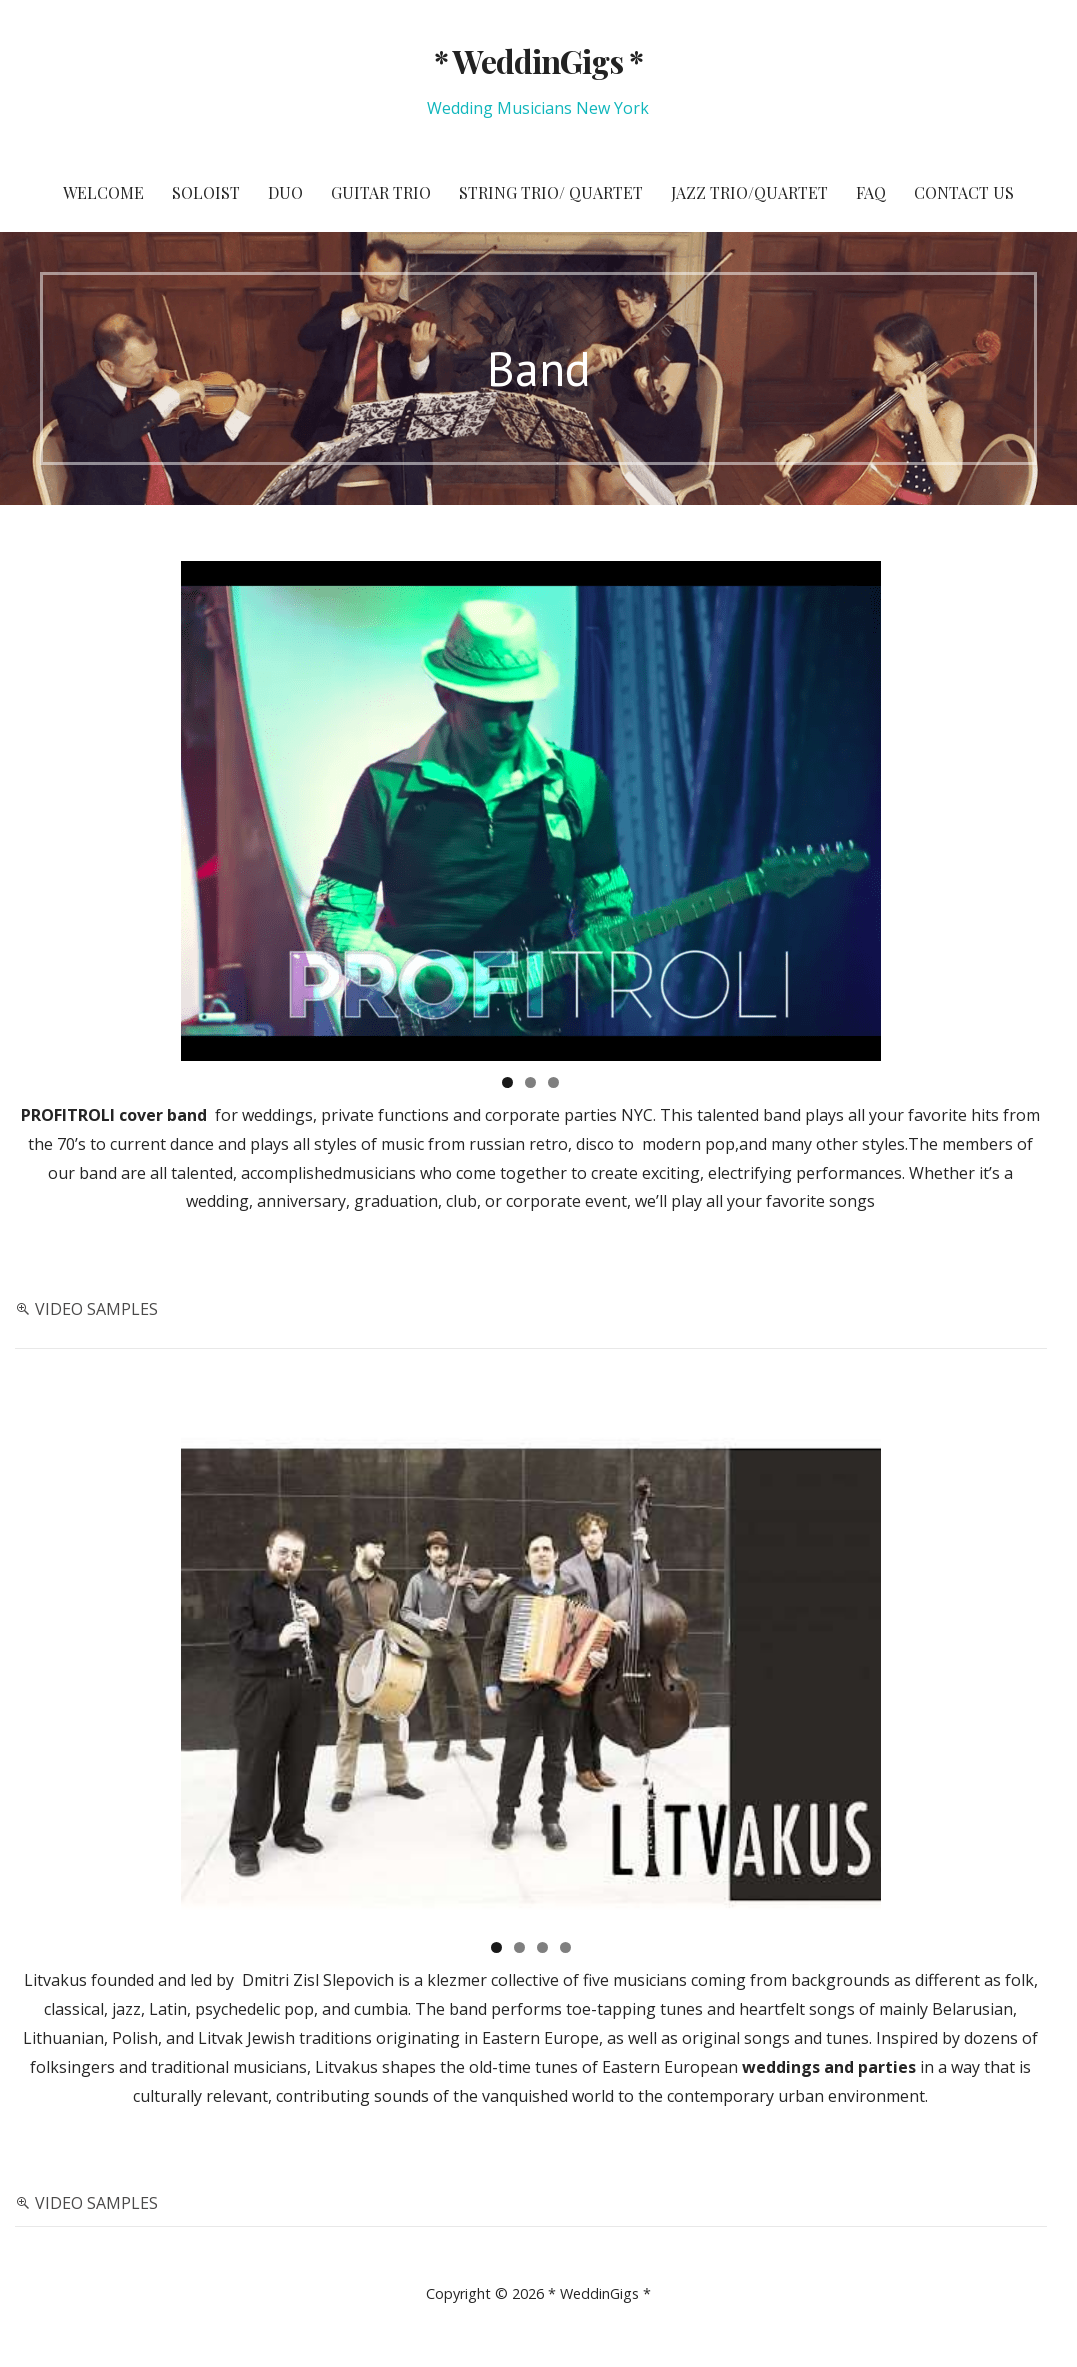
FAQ (871, 192)
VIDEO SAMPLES (96, 1309)
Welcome (103, 192)
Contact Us (964, 192)
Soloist (206, 192)
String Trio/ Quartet (551, 192)
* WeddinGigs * (539, 60)
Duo (285, 192)
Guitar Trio (381, 192)
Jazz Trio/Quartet (749, 192)
